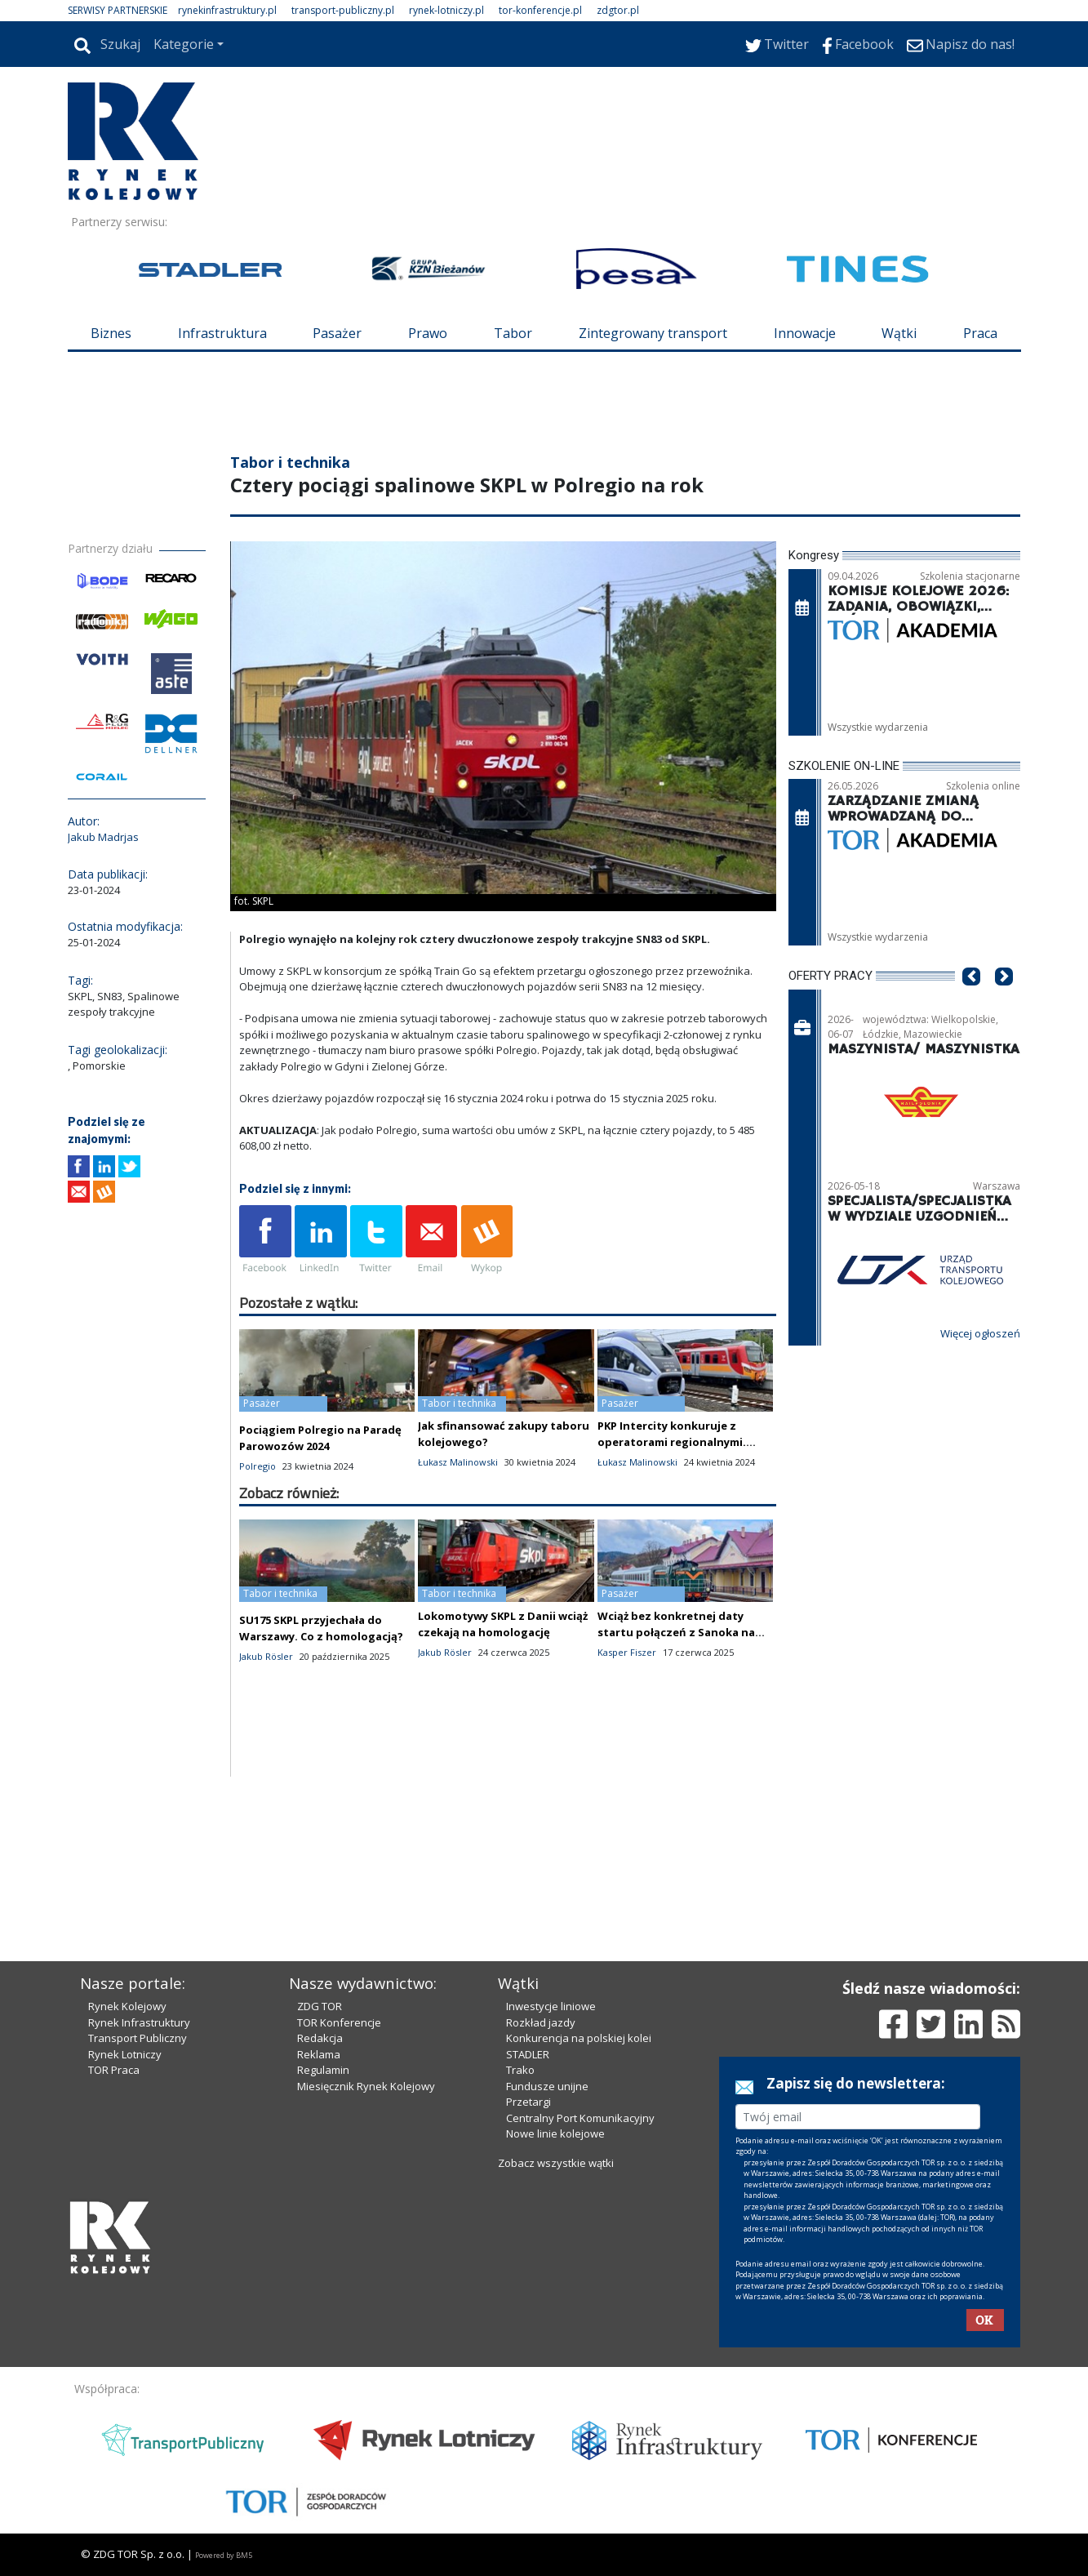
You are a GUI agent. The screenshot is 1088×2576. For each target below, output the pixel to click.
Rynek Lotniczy (125, 2054)
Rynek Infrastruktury (139, 2022)
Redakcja (320, 2038)
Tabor (513, 333)
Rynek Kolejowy (127, 2006)
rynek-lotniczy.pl (446, 10)
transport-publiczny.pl (342, 10)
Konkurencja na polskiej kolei (578, 2038)
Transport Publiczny (137, 2038)
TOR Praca (114, 2069)
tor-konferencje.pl (540, 10)
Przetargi (528, 2101)
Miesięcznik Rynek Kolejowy (366, 2086)
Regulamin (323, 2069)
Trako (520, 2069)
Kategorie (183, 44)
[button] (971, 1001)
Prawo (427, 333)
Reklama (318, 2054)
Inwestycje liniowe (551, 2006)
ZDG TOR (319, 2006)
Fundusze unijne (547, 2086)
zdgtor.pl (618, 10)
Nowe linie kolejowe (555, 2133)
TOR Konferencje (339, 2022)
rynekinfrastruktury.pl (227, 10)
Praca (980, 333)
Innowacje (805, 333)
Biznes (111, 333)
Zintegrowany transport (653, 333)
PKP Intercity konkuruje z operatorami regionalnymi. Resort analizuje (671, 1442)
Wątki (899, 333)
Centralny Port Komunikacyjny (580, 2118)
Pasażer (337, 333)
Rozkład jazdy (540, 2022)
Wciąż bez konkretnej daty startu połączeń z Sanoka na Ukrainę (676, 1632)
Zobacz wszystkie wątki (556, 2163)
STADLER (527, 2054)
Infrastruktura (222, 333)
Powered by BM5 (223, 2555)
